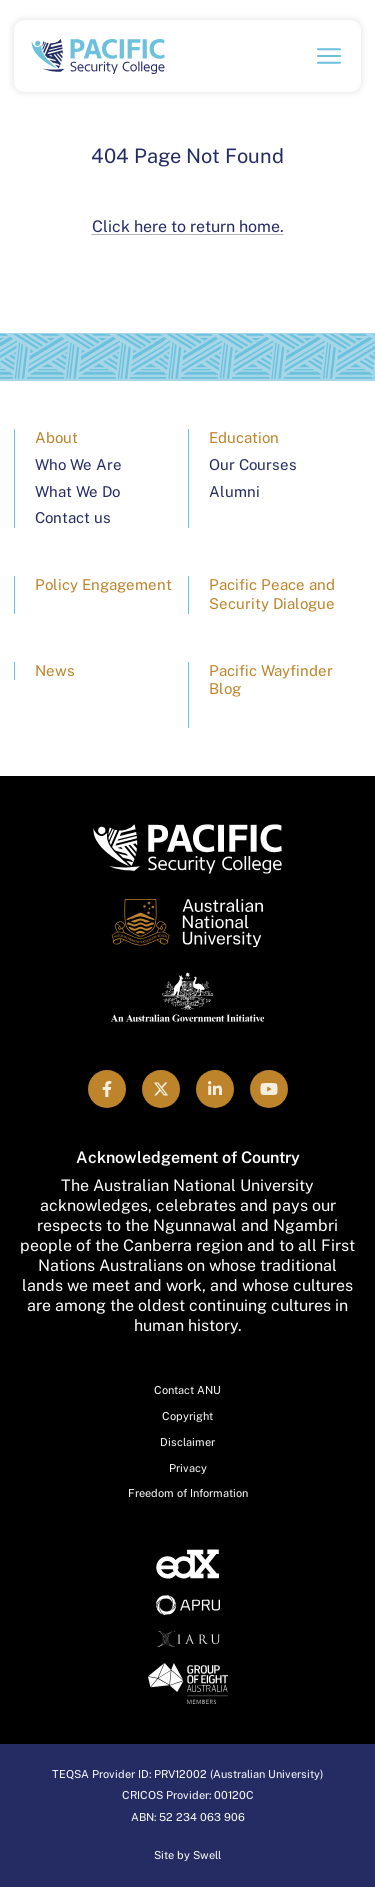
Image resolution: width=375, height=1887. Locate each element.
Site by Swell (187, 1855)
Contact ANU (187, 1390)
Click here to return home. (188, 226)
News (55, 670)
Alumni (234, 491)
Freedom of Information (188, 1493)
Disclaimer (187, 1442)
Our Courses (253, 464)
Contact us (73, 517)
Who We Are (78, 464)
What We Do (77, 491)
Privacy (188, 1468)
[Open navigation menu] (329, 56)
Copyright (187, 1416)
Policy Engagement (103, 584)
